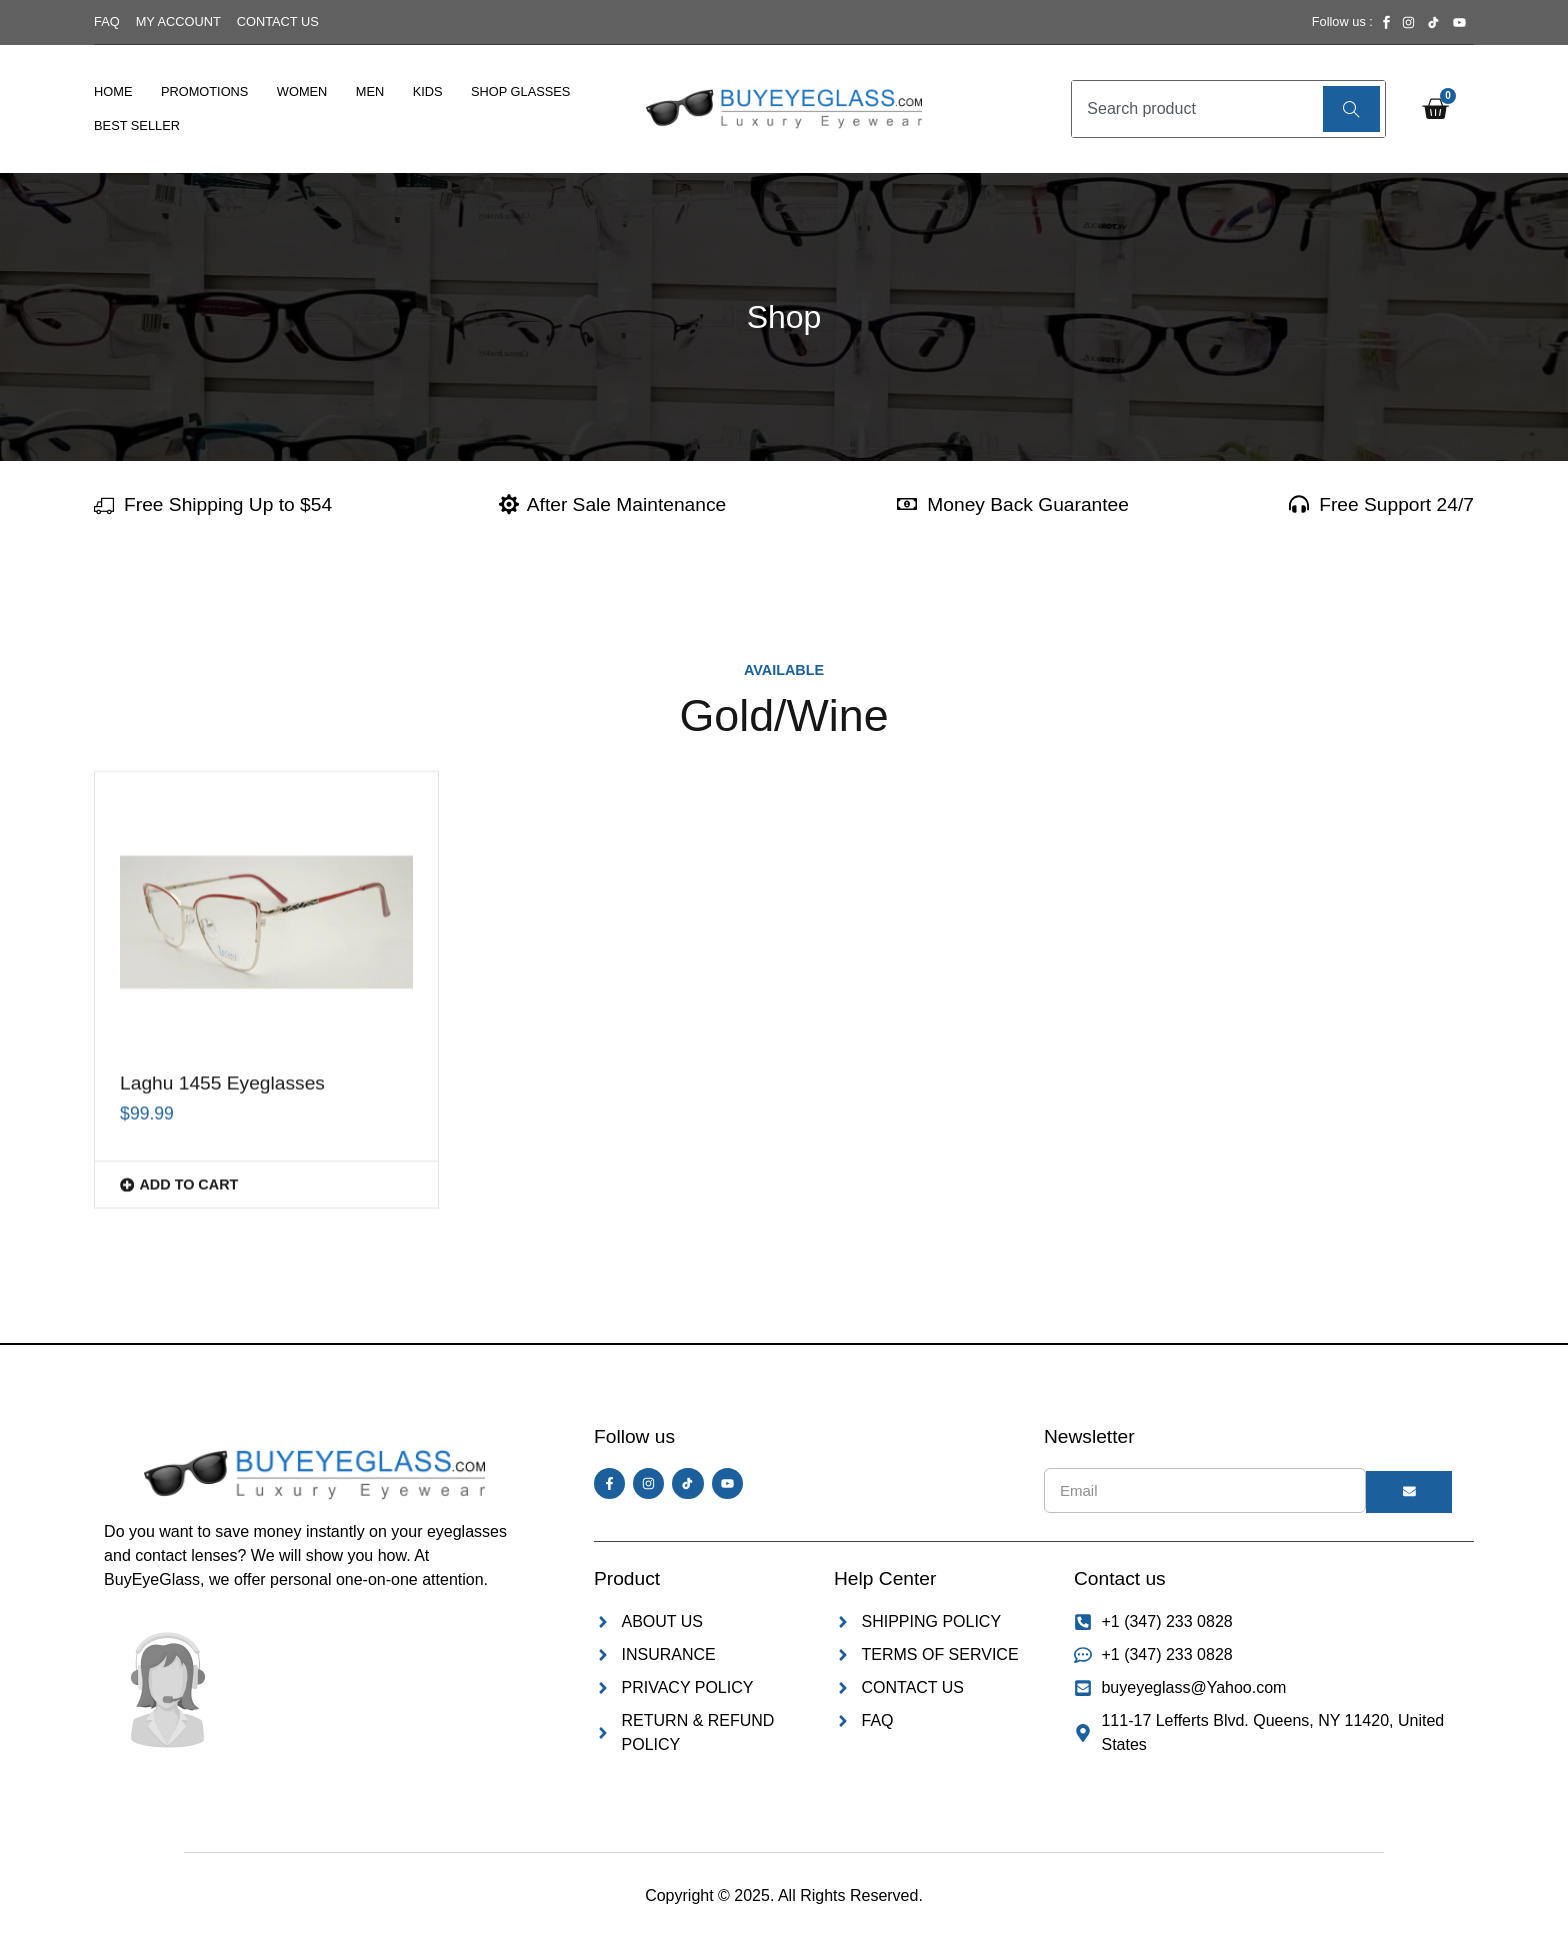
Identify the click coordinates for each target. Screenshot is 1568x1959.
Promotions (204, 91)
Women (302, 91)
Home (113, 91)
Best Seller (137, 125)
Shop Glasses (520, 91)
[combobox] (1195, 109)
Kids (428, 91)
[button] (266, 884)
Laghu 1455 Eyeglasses (222, 783)
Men (370, 91)
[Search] (1351, 109)
